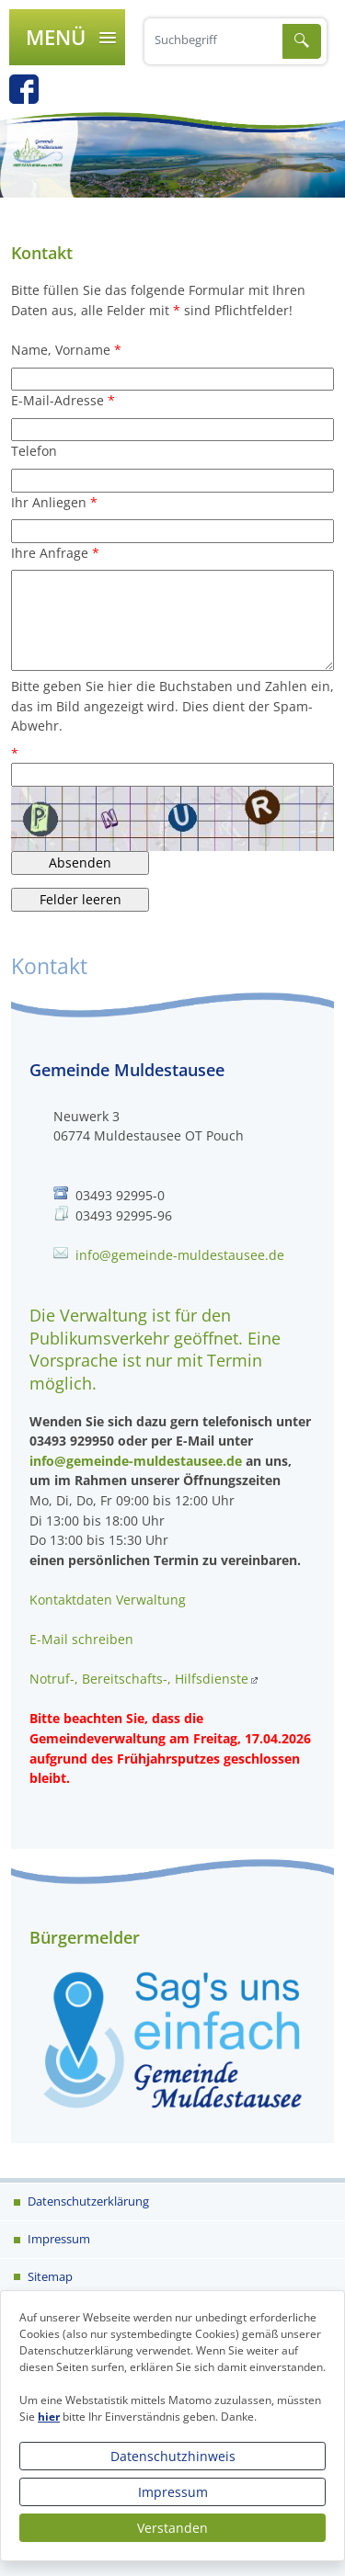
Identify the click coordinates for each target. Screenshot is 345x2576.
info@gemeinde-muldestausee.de (179, 1255)
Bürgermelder (84, 1937)
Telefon (34, 451)
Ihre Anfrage (49, 553)
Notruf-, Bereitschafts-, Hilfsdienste (138, 1678)
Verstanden (172, 2527)
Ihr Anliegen (48, 502)
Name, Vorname (60, 349)
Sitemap (49, 2276)
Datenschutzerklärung (87, 2201)
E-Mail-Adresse (57, 400)
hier (49, 2416)
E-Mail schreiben (81, 1639)
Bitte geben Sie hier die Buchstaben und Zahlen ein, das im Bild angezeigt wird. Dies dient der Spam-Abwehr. (172, 705)
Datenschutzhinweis (173, 2456)
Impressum (173, 2492)
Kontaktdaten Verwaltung (107, 1599)
